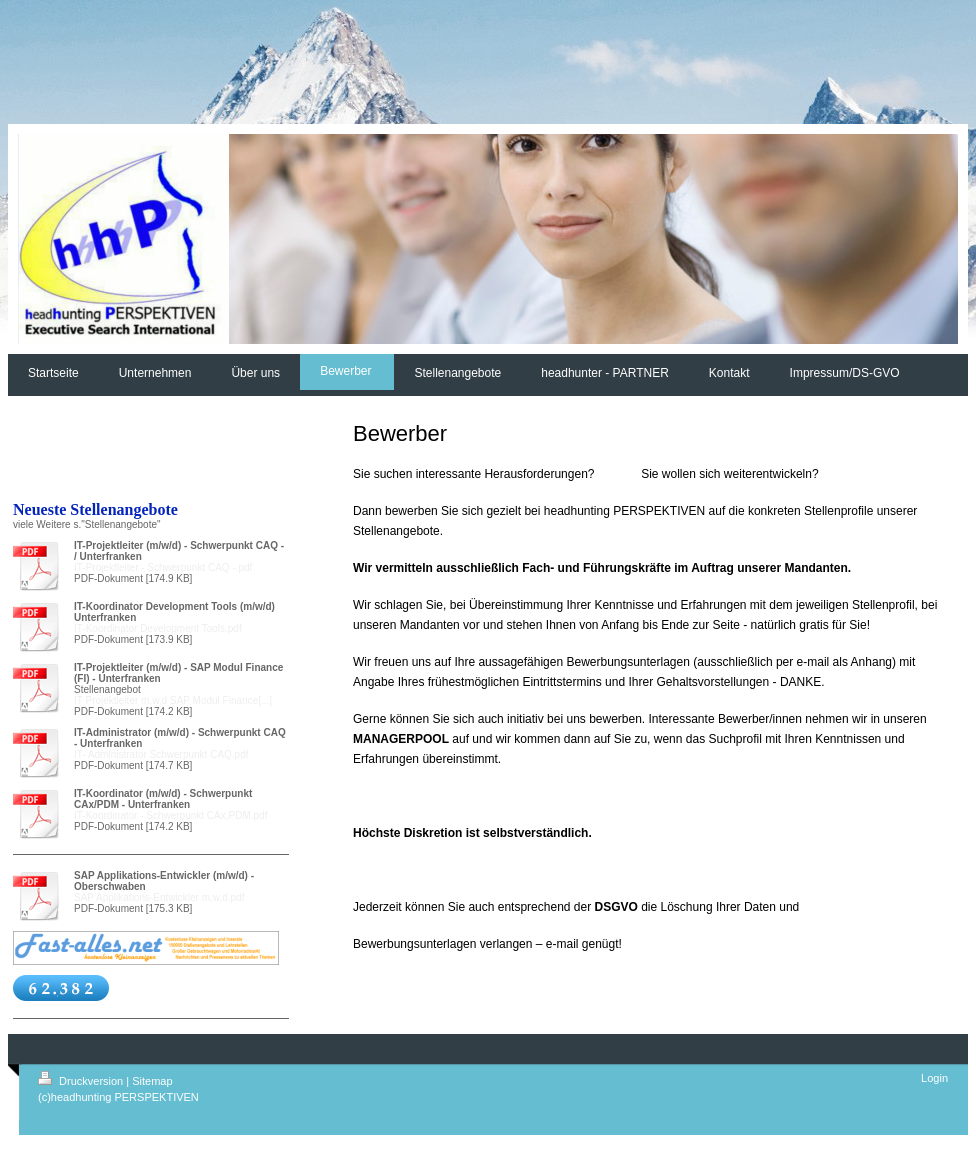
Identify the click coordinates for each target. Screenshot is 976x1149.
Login (934, 1078)
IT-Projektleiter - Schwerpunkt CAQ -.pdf (163, 567)
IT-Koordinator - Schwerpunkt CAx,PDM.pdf (170, 815)
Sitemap (152, 1081)
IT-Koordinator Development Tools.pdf (158, 628)
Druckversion (82, 1081)
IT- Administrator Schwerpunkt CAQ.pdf (161, 754)
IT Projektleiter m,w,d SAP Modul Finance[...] (173, 700)
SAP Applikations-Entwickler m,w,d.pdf (159, 897)
